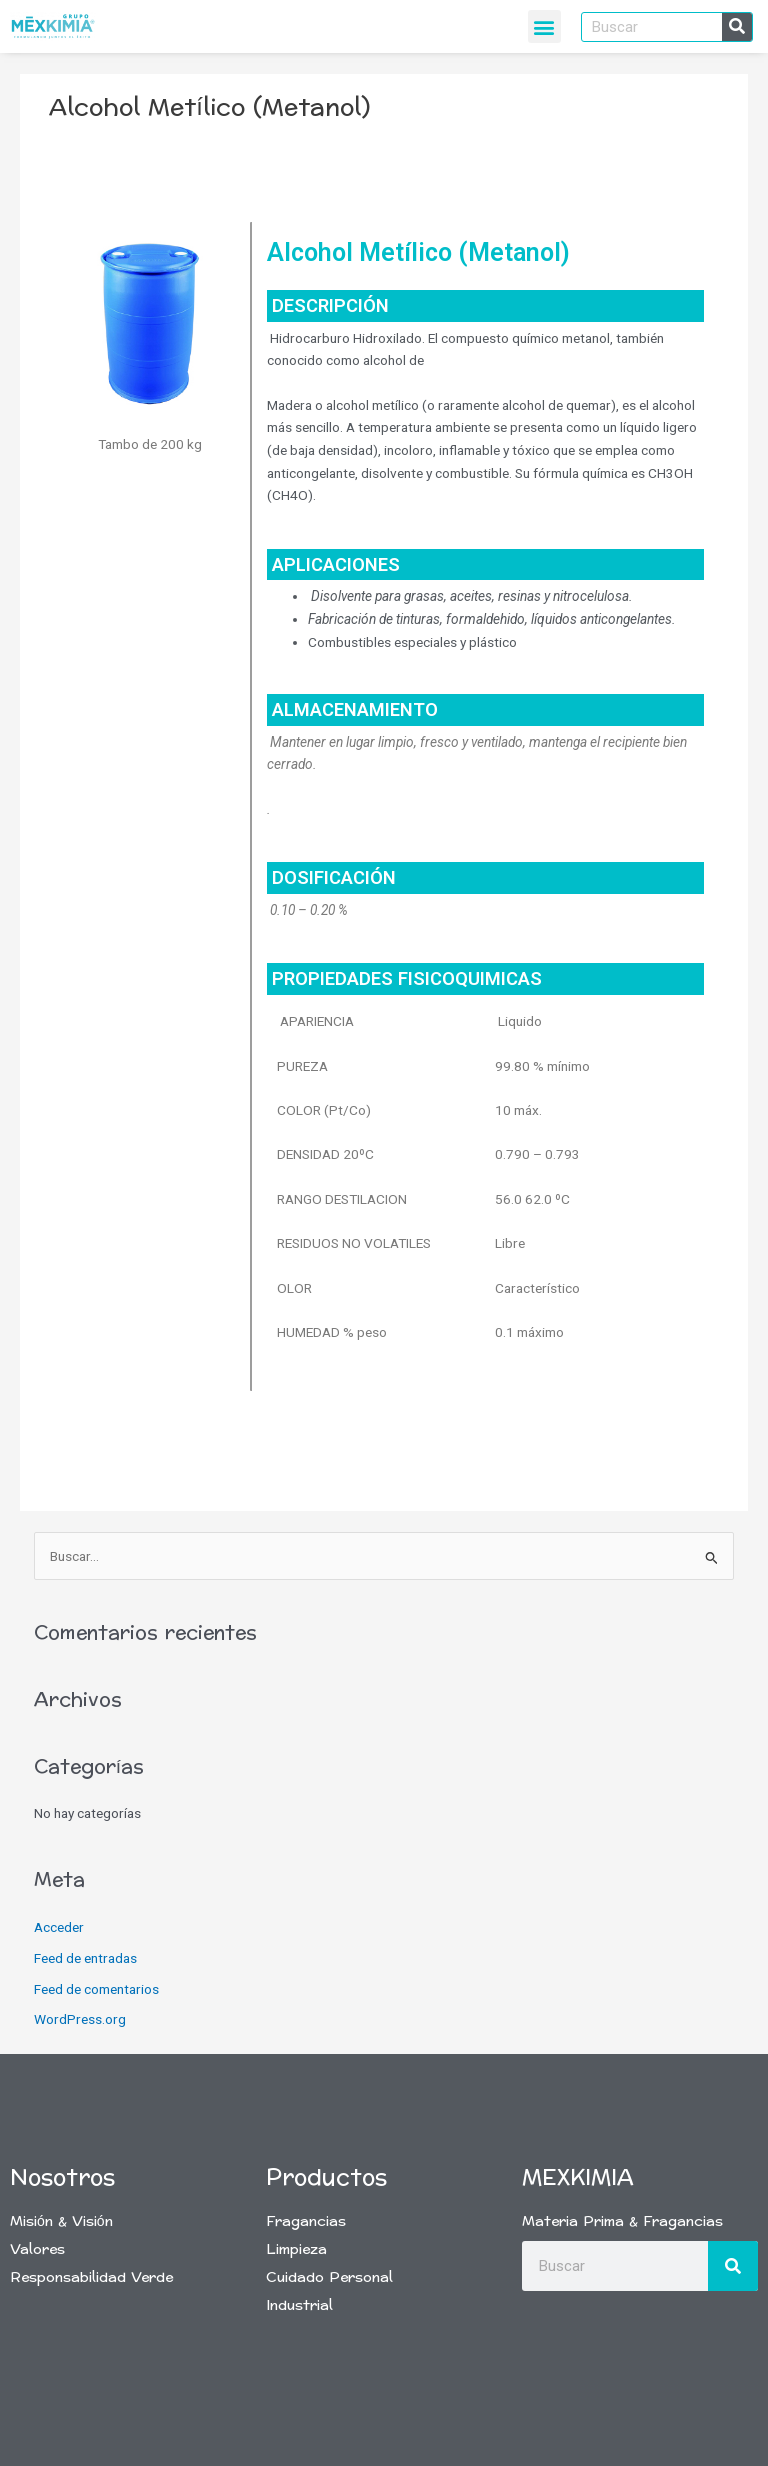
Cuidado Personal (329, 2277)
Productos (326, 2178)
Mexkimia (578, 2178)
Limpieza (296, 2249)
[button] (544, 26)
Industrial (299, 2305)
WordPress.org (80, 2019)
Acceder (59, 1927)
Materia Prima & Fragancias (622, 2221)
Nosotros (62, 2178)
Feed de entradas (85, 1958)
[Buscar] (737, 27)
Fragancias (306, 2221)
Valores (37, 2249)
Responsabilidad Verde (91, 2277)
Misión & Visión (61, 2221)
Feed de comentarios (96, 1989)
